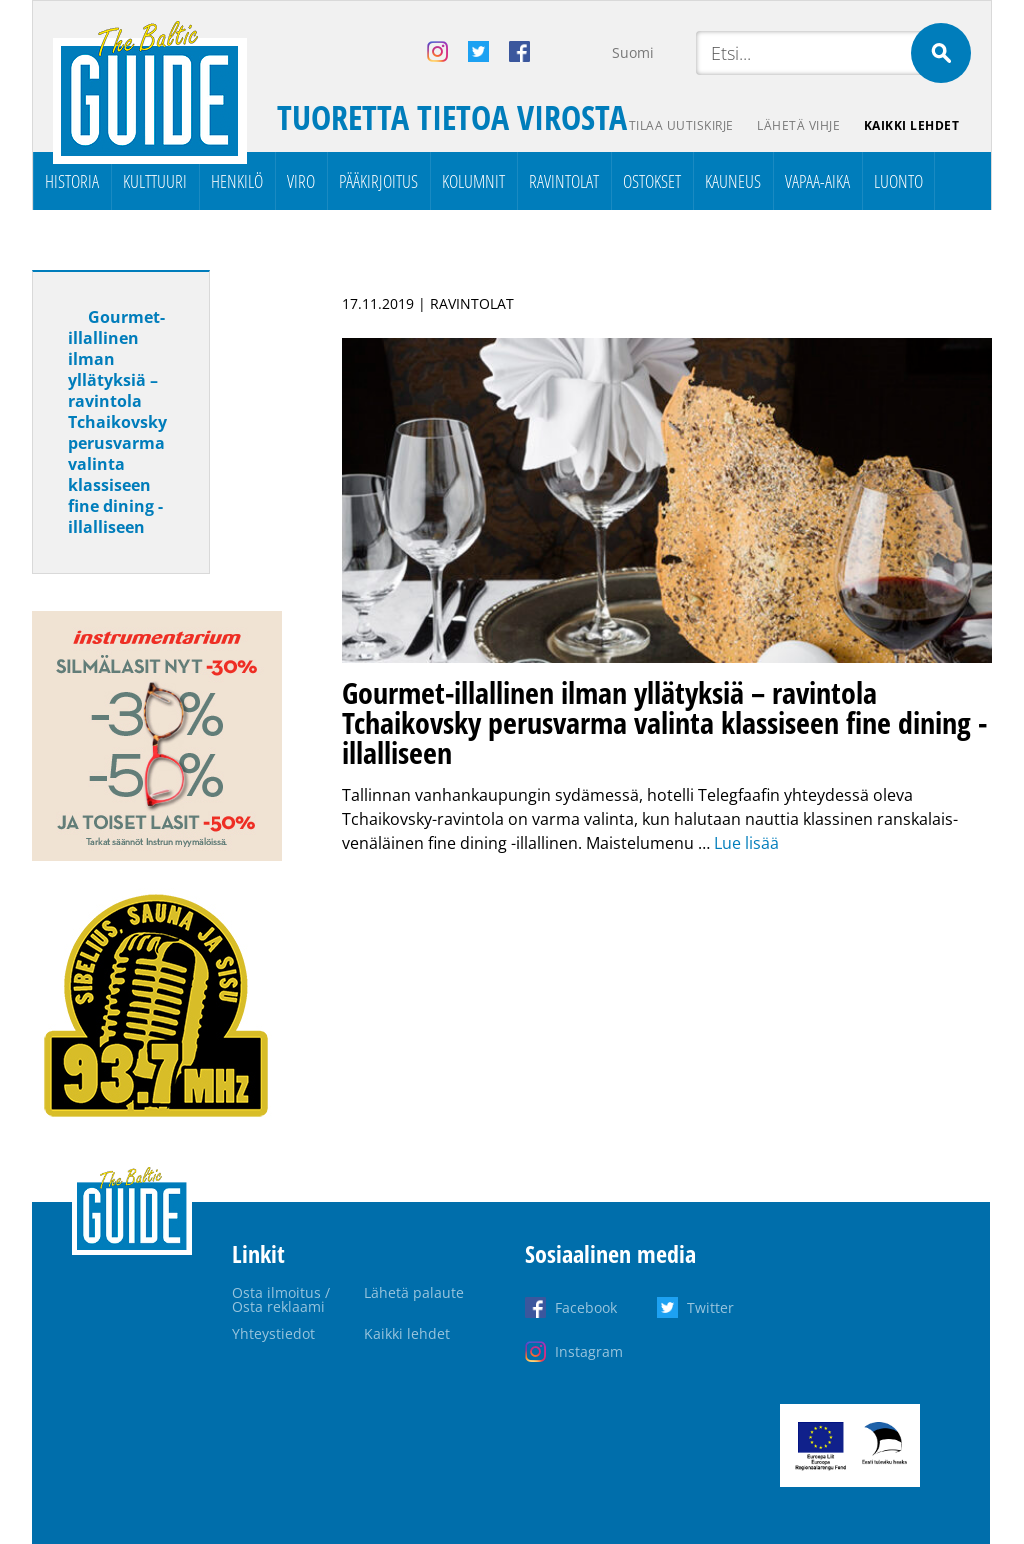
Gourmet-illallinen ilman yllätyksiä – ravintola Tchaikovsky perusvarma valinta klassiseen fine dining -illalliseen (117, 422)
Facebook (586, 1307)
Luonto (898, 181)
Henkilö (237, 181)
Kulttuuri (155, 181)
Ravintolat (564, 181)
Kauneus (733, 181)
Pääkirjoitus (378, 181)
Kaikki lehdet (912, 125)
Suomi (633, 52)
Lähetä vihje (798, 125)
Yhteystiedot (273, 1333)
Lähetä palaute (414, 1292)
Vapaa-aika (817, 181)
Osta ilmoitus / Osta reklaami (281, 1299)
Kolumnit (473, 181)
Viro (301, 181)
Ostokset (652, 181)
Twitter (710, 1307)
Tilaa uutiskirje (680, 125)
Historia (72, 181)
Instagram (589, 1351)
